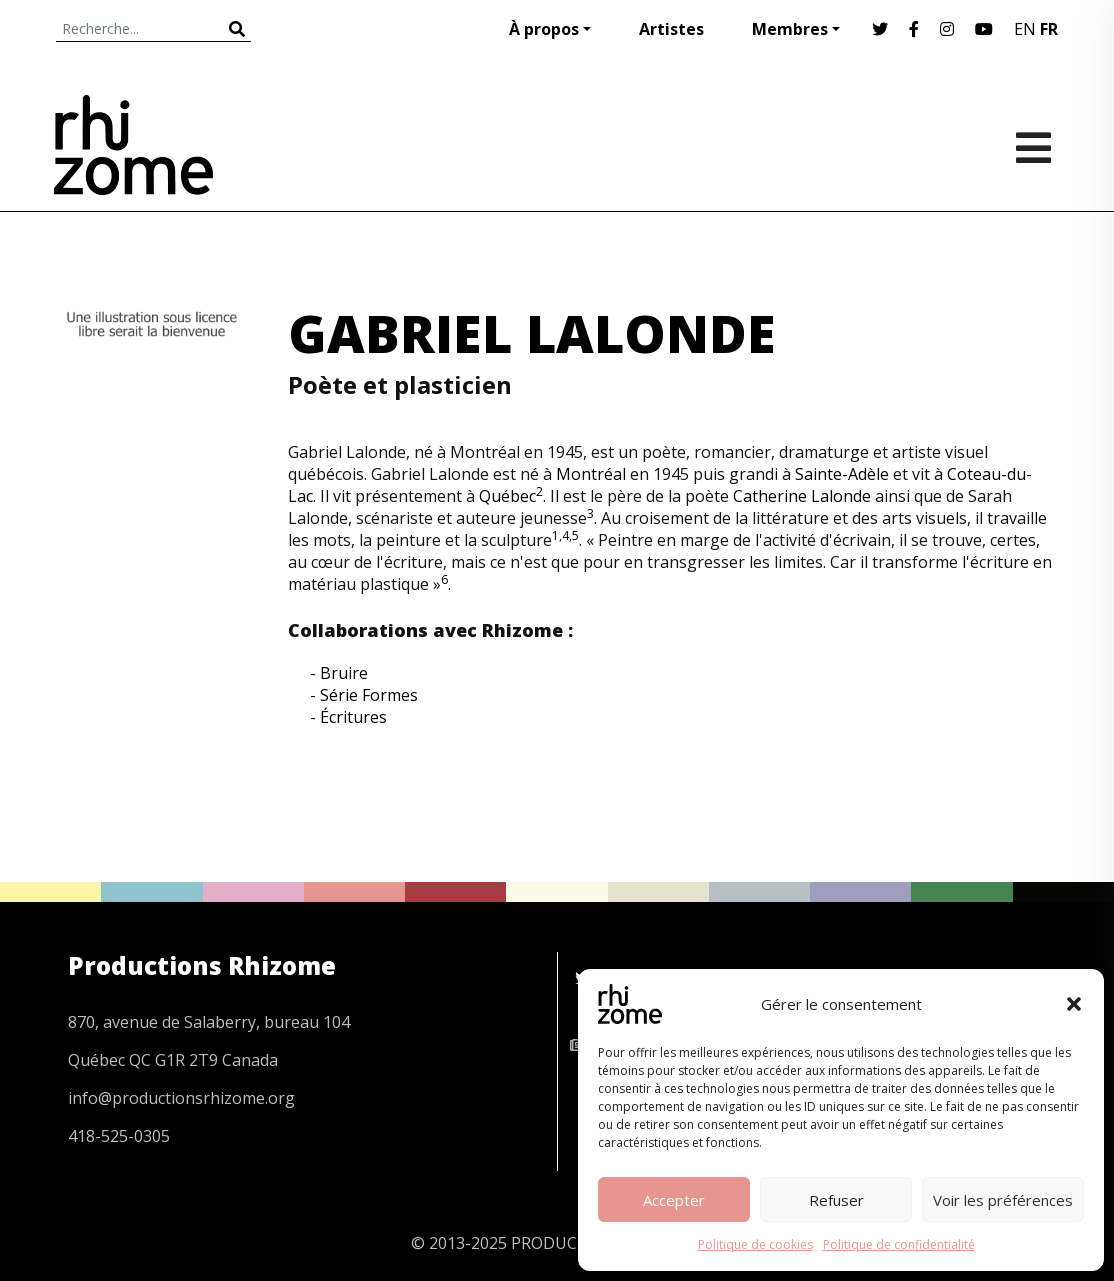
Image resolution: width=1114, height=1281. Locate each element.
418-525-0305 (119, 1136)
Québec (507, 496)
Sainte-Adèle (842, 474)
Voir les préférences (1003, 1200)
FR (1049, 29)
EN (1025, 29)
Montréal (591, 474)
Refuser (836, 1200)
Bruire (344, 673)
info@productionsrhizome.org (181, 1098)
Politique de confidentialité (899, 1244)
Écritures (353, 717)
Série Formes (369, 695)
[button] (1074, 1004)
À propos (544, 29)
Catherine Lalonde (802, 496)
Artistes (671, 29)
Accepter (674, 1200)
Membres (790, 29)
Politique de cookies (755, 1244)
